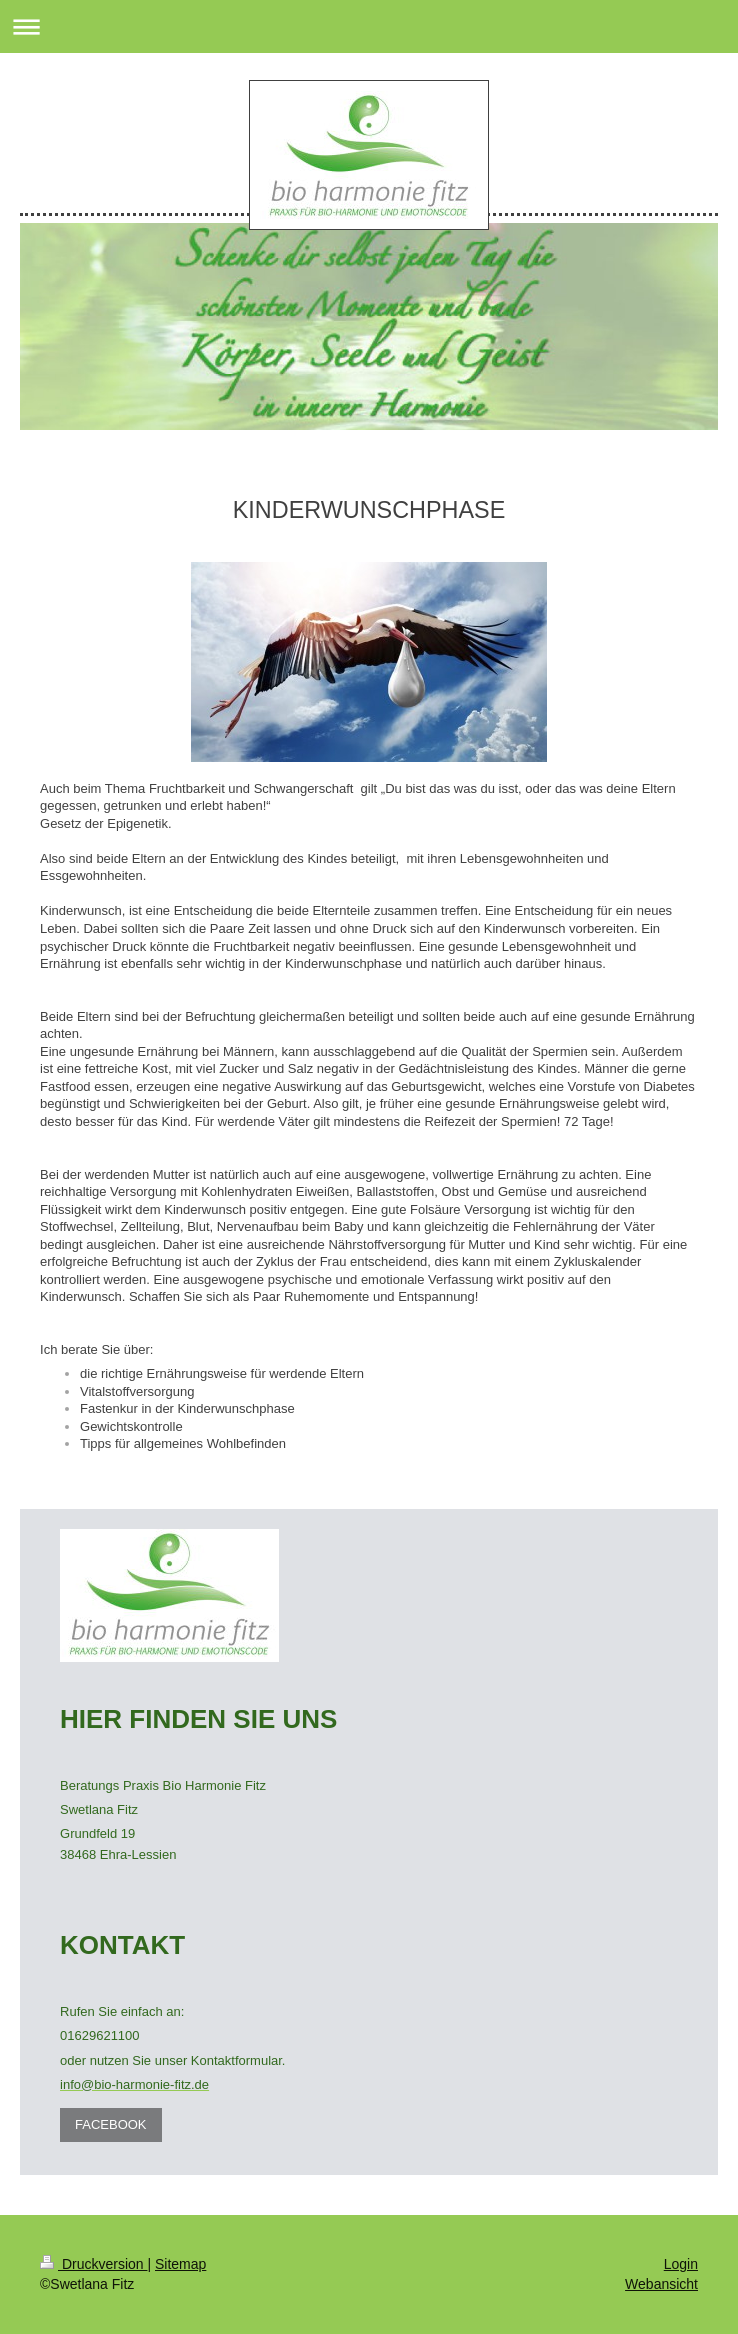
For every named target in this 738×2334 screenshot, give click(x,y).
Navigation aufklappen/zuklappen (369, 26)
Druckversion (93, 2264)
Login (681, 2264)
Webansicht (661, 2284)
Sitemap (180, 2264)
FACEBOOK (111, 2124)
